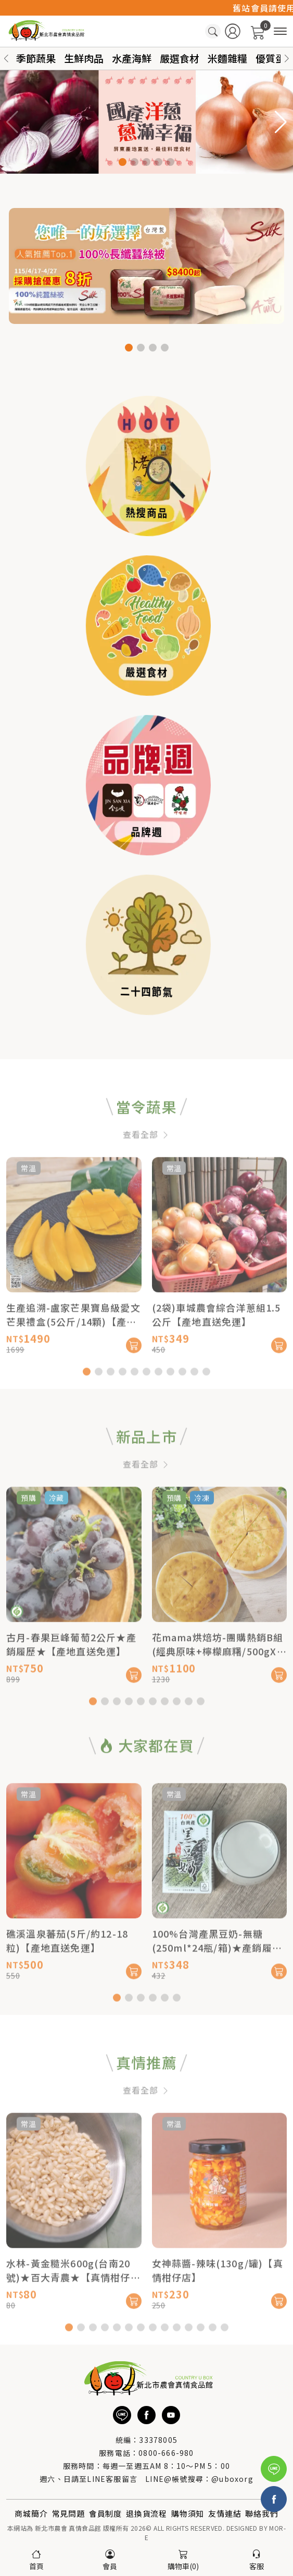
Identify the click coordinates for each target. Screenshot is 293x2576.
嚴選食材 (179, 58)
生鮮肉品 (84, 58)
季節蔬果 (36, 58)
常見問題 (68, 2513)
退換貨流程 (146, 2513)
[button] (287, 58)
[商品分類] (280, 31)
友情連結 (224, 2513)
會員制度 (105, 2513)
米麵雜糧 (227, 58)
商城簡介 (31, 2513)
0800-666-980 (166, 2453)
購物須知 (187, 2513)
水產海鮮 (131, 58)
